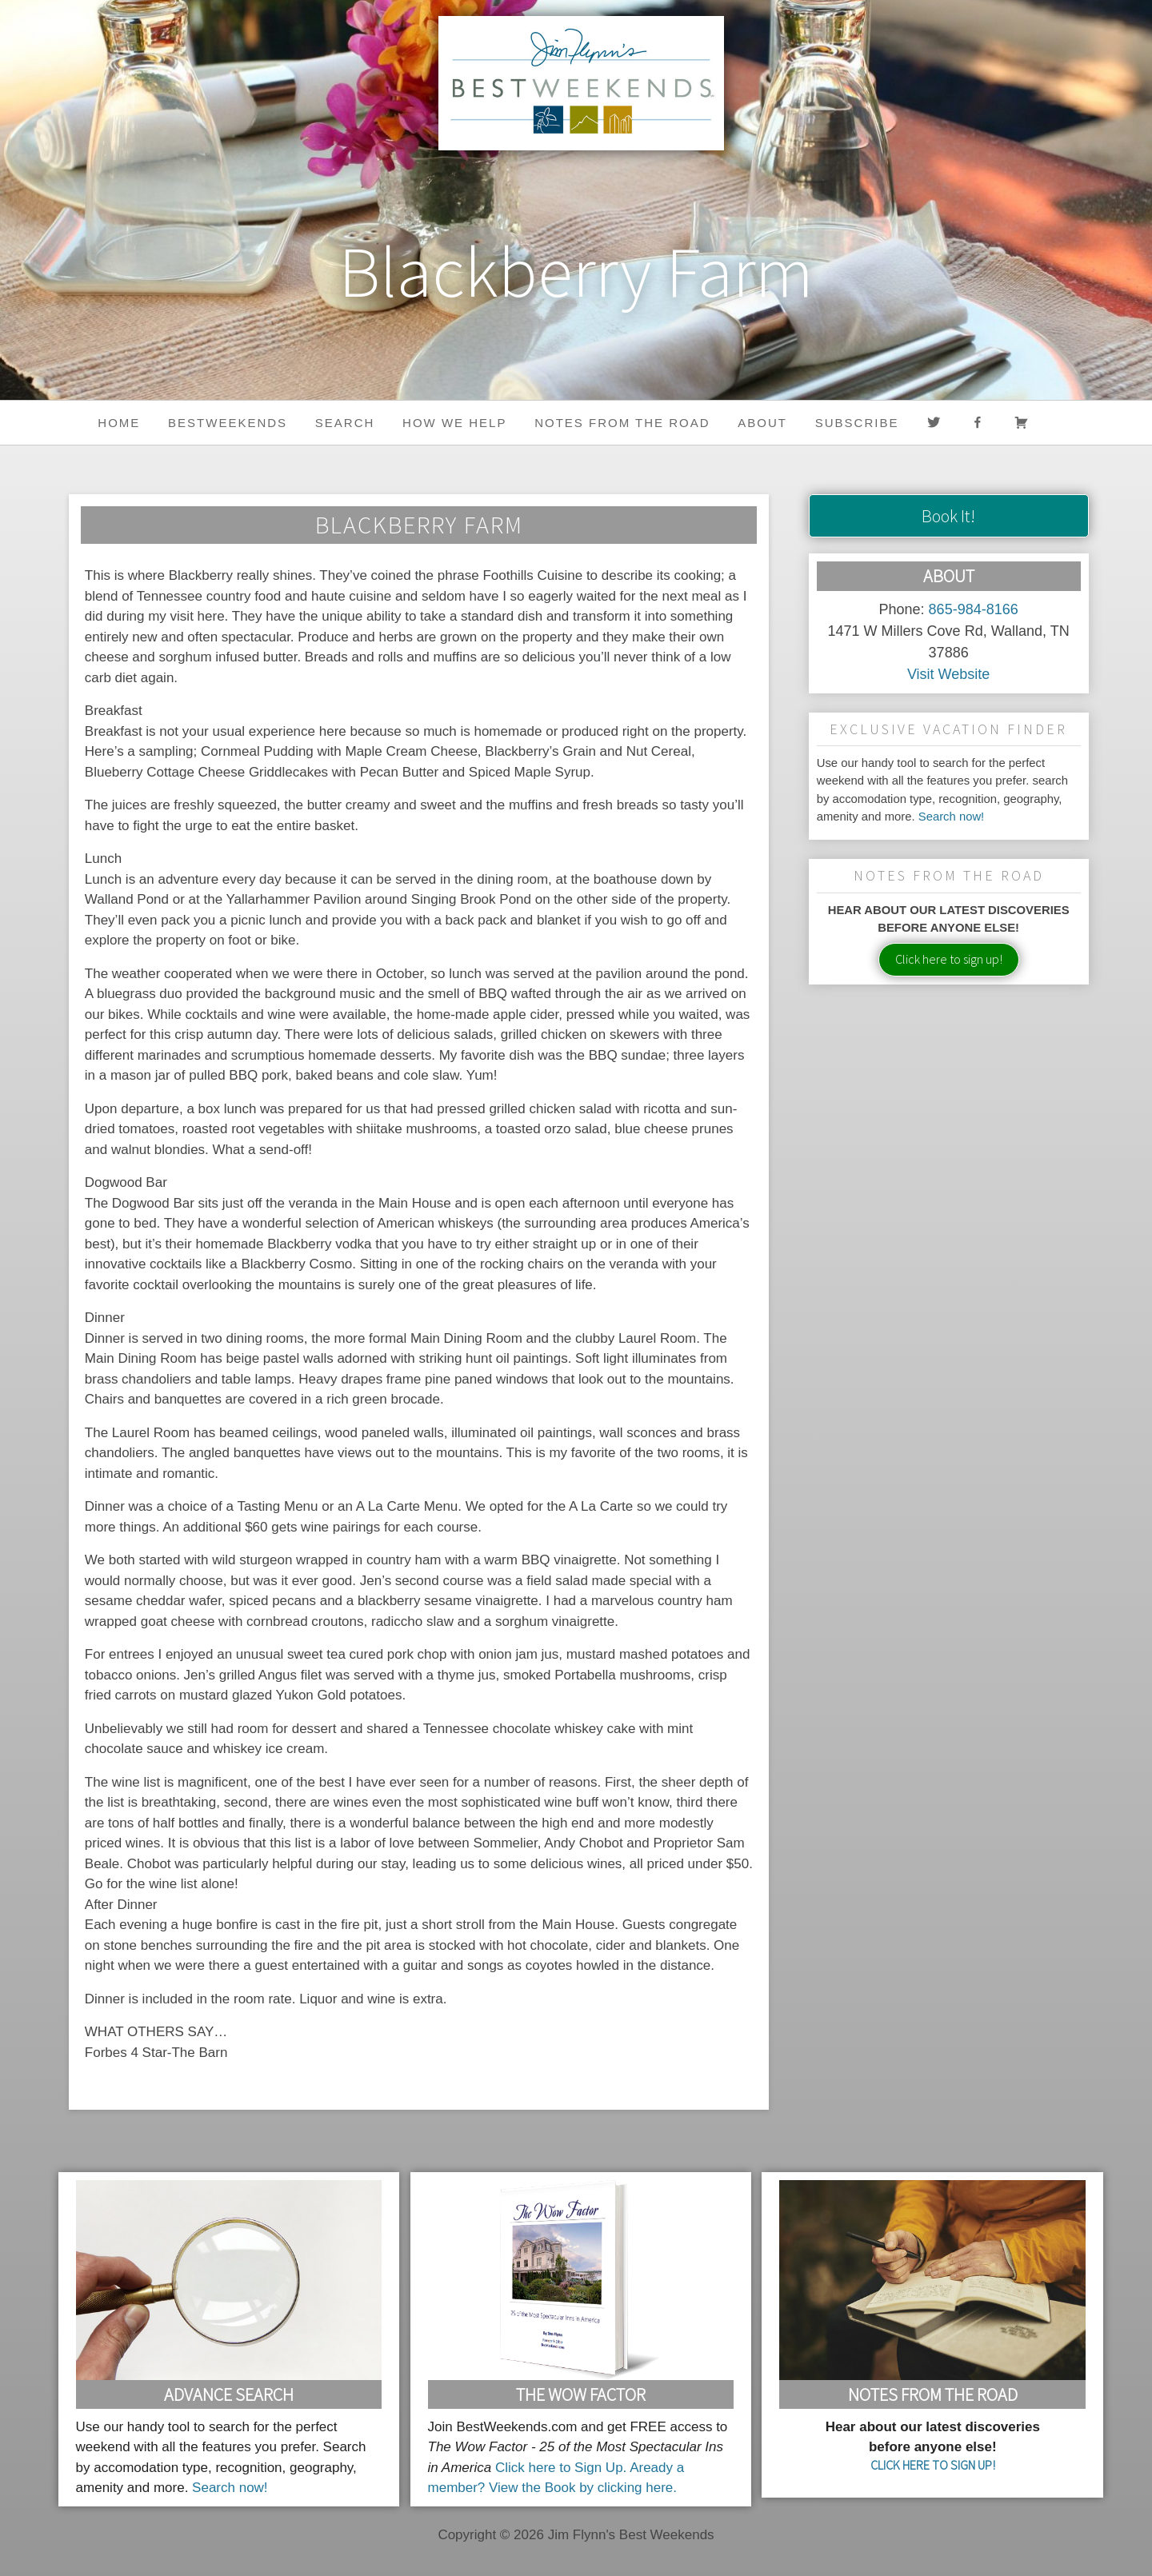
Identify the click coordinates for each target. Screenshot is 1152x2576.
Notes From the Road (933, 2394)
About (762, 422)
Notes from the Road (622, 422)
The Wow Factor (581, 2394)
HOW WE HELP (454, 422)
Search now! (951, 816)
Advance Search (229, 2394)
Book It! (948, 516)
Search (345, 422)
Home (119, 422)
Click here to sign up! (948, 959)
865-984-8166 (973, 609)
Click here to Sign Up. (560, 2467)
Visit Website (948, 674)
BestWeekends (227, 422)
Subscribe (857, 422)
